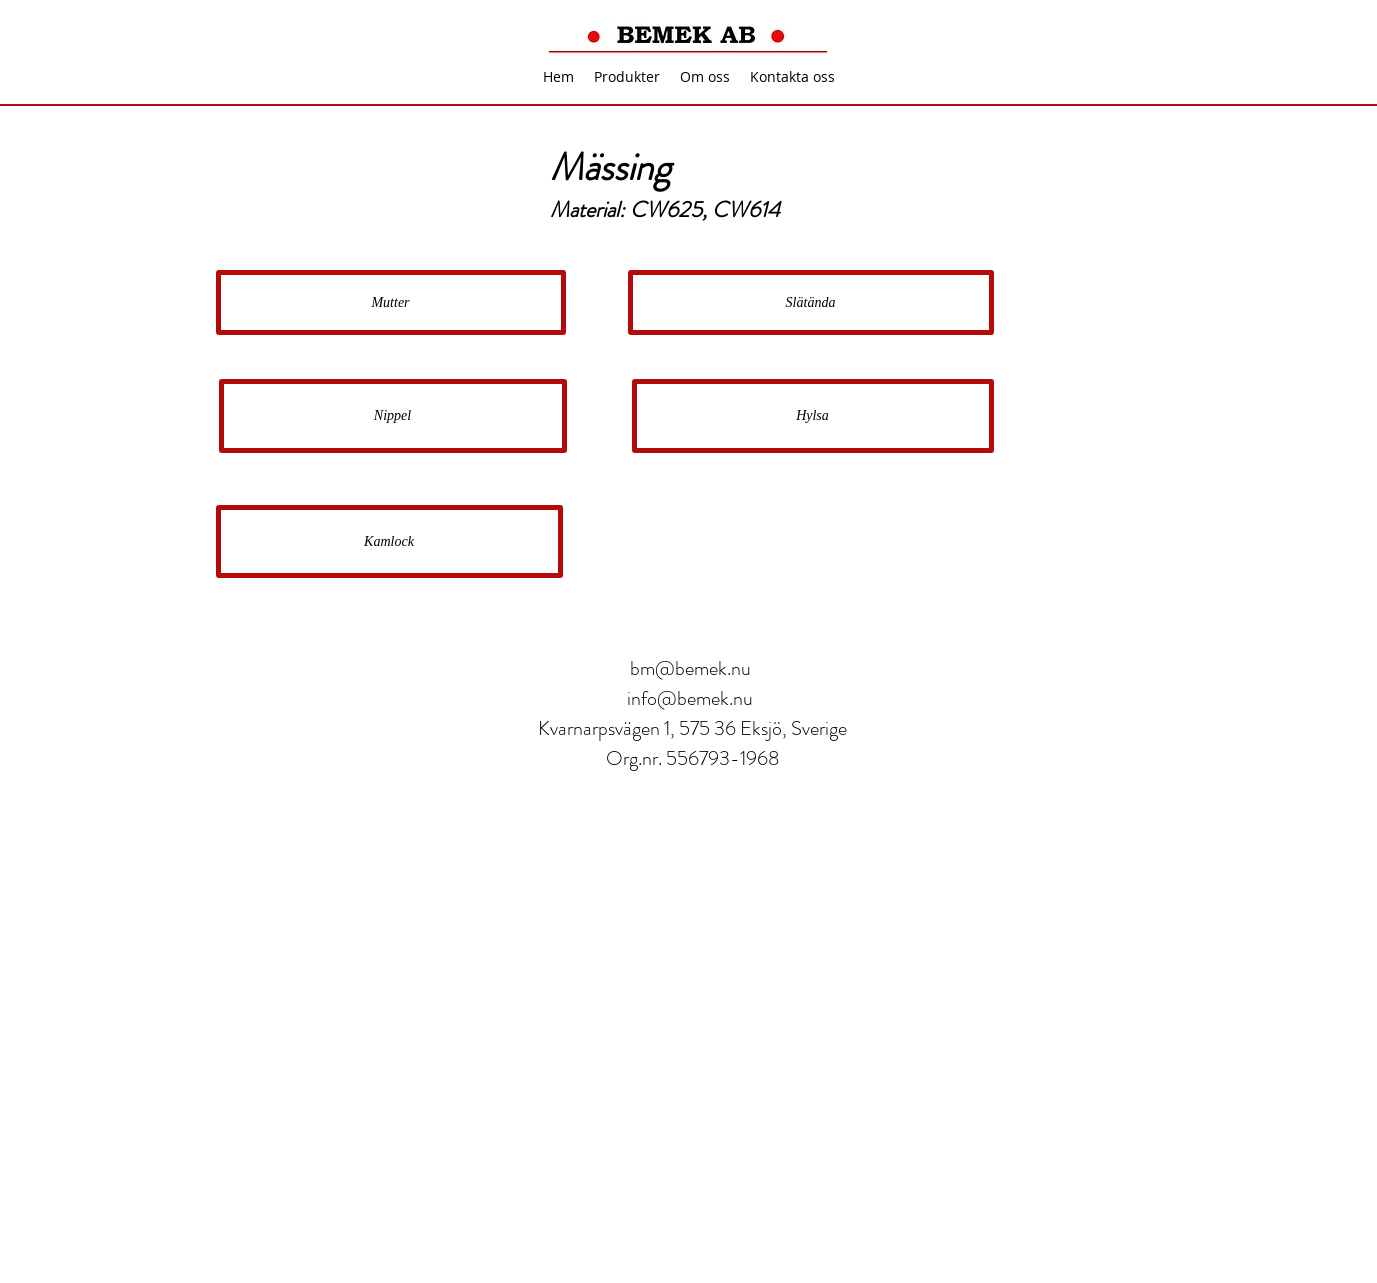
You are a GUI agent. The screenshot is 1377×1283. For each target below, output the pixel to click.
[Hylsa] (813, 416)
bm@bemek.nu (690, 668)
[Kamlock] (389, 541)
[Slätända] (811, 302)
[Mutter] (391, 302)
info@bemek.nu (690, 698)
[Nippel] (393, 416)
